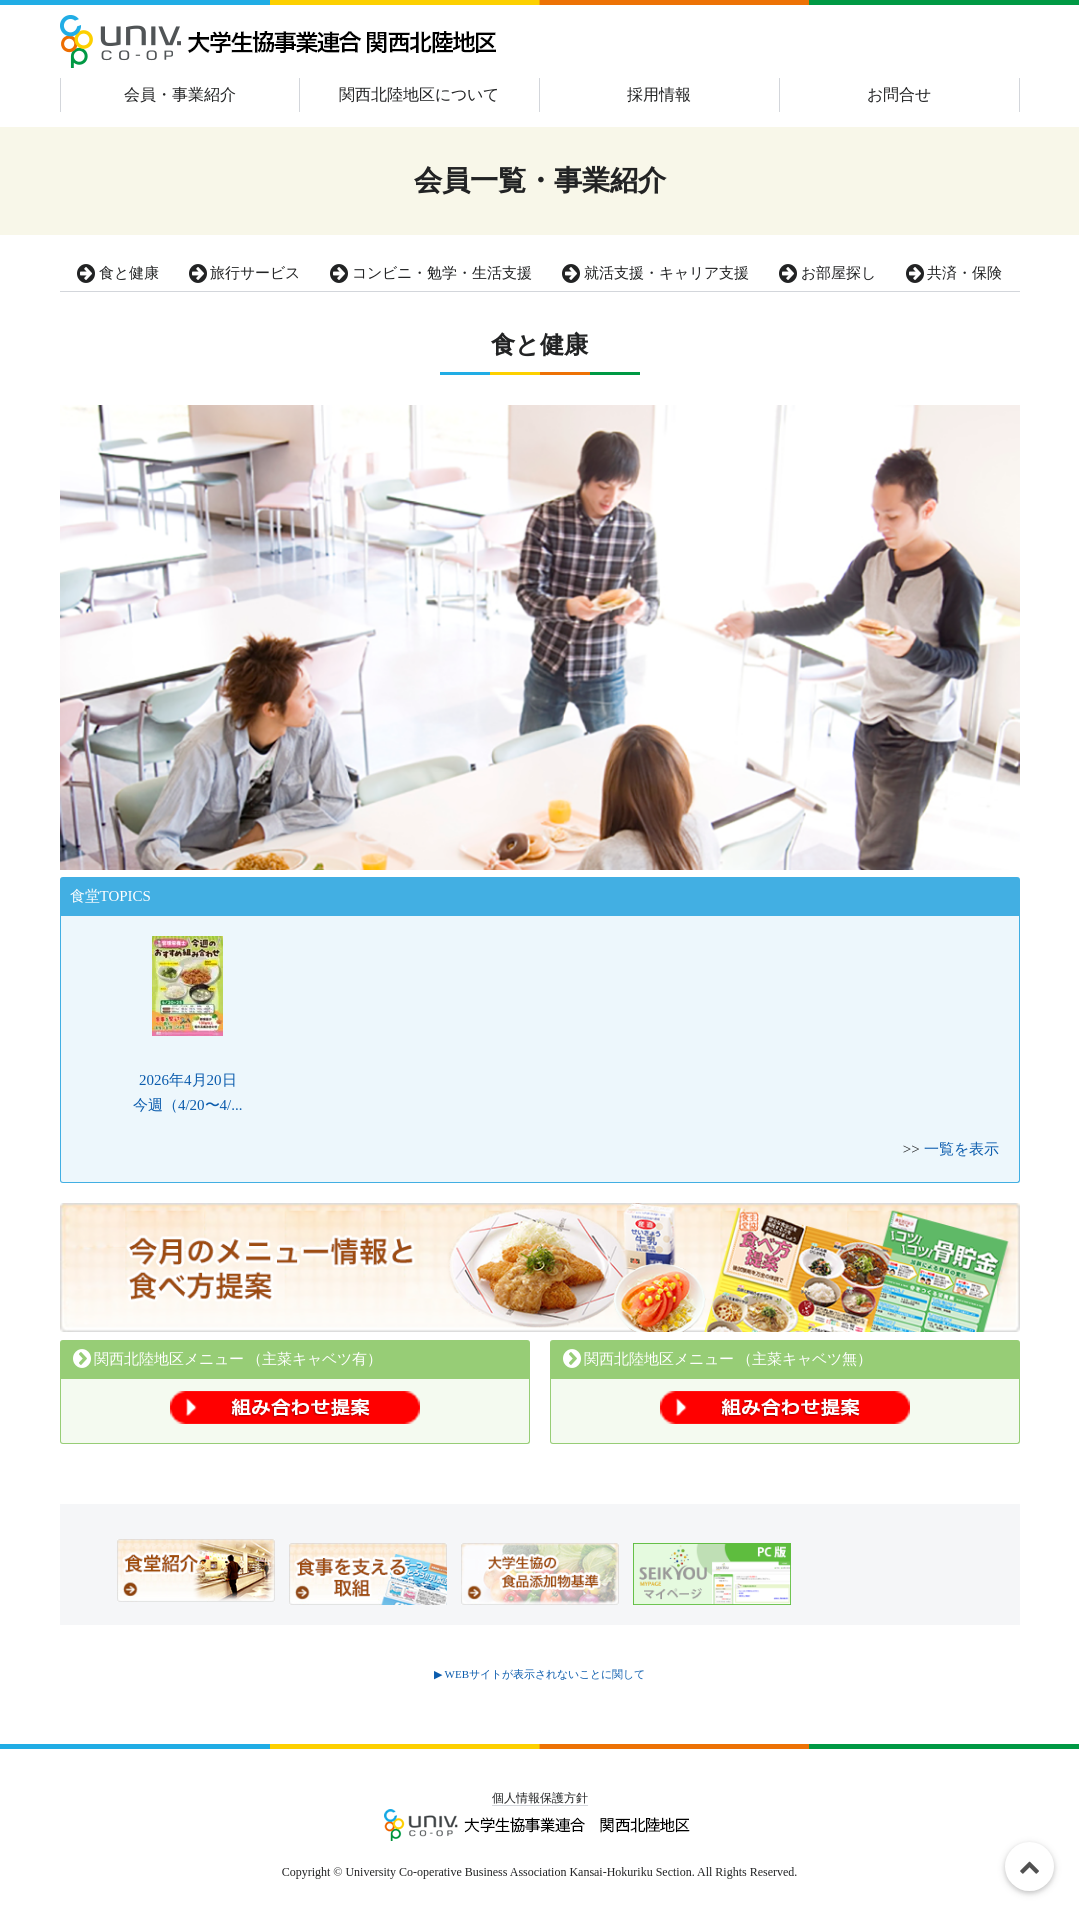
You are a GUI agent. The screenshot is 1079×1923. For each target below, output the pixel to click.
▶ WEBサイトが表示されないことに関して (539, 1674)
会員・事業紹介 (180, 94)
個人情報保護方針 (540, 1798)
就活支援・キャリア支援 (655, 273)
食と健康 (118, 273)
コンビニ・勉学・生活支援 (431, 273)
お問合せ (899, 94)
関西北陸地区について (419, 94)
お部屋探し (827, 273)
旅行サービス (245, 273)
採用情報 (659, 94)
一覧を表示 (961, 1149)
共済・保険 (954, 273)
